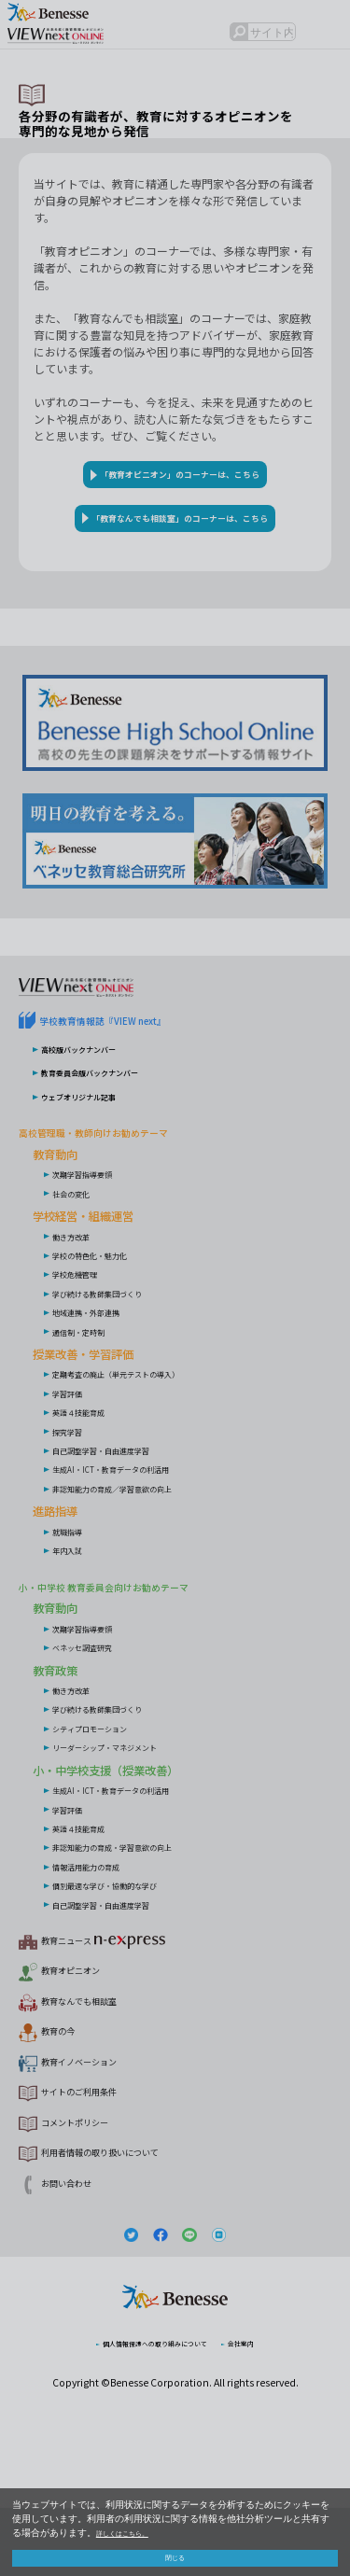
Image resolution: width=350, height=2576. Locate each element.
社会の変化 (80, 1258)
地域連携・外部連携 (102, 1376)
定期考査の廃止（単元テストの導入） (147, 1438)
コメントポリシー (93, 2184)
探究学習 (74, 1496)
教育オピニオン (87, 2034)
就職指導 (74, 1596)
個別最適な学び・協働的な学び (130, 1948)
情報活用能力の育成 (102, 1930)
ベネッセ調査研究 (97, 1710)
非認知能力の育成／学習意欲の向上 (141, 1553)
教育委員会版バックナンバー (114, 1137)
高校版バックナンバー (97, 1113)
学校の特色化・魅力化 (108, 1319)
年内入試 (74, 1614)
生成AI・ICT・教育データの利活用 (138, 1533)
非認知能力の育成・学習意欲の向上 (141, 1911)
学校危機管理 (85, 1338)
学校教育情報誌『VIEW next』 (135, 1086)
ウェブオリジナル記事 (97, 1161)
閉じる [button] (175, 2554)
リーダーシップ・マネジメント (130, 1811)
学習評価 (74, 1457)
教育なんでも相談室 (99, 2064)
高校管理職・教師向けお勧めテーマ (131, 1197)
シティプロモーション (107, 1792)
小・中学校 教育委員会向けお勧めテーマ (146, 1651)
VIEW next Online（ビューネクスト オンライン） (107, 1040)
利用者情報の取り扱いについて (132, 2213)
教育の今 (67, 2094)
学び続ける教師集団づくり (119, 1358)
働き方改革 (80, 1301)
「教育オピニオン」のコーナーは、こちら (181, 481)
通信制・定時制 (91, 1396)
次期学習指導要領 (97, 1238)
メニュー (327, 40)
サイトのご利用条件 (100, 2154)
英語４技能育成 (91, 1476)
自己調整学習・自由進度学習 (125, 1514)
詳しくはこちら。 (133, 2526)
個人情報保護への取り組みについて (147, 2410)
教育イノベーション (100, 2124)
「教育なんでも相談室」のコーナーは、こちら (180, 549)
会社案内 (271, 2410)
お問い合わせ (80, 2243)
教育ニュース (106, 2005)
